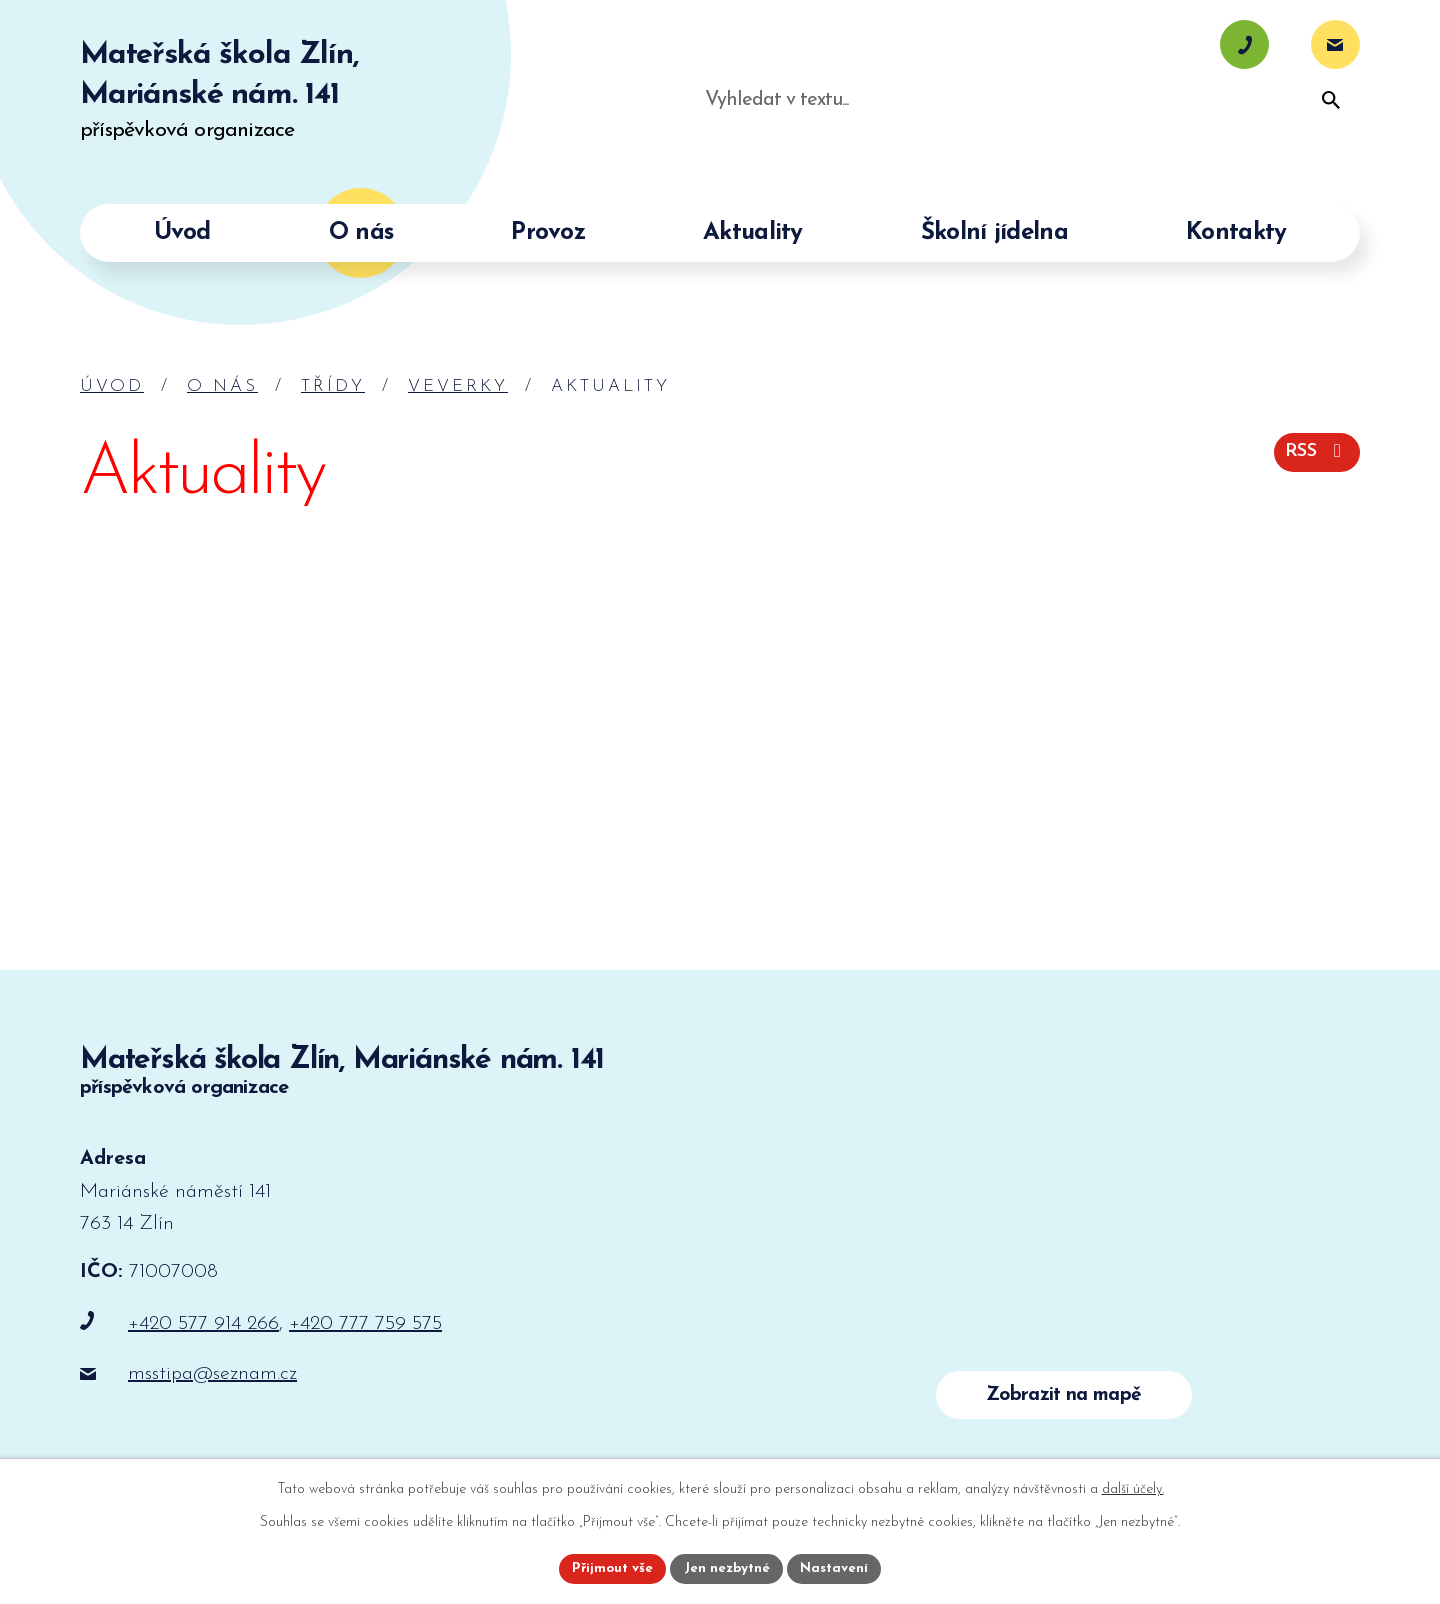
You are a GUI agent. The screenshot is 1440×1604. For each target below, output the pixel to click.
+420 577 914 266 (203, 1324)
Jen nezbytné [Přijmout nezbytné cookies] (727, 1567)
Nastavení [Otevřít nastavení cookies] (838, 1567)
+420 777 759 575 (365, 1324)
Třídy (333, 386)
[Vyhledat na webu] (1220, 139)
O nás (222, 386)
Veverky (458, 386)
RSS (1314, 450)
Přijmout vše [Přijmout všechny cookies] (609, 1567)
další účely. (1133, 1487)
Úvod (112, 386)
